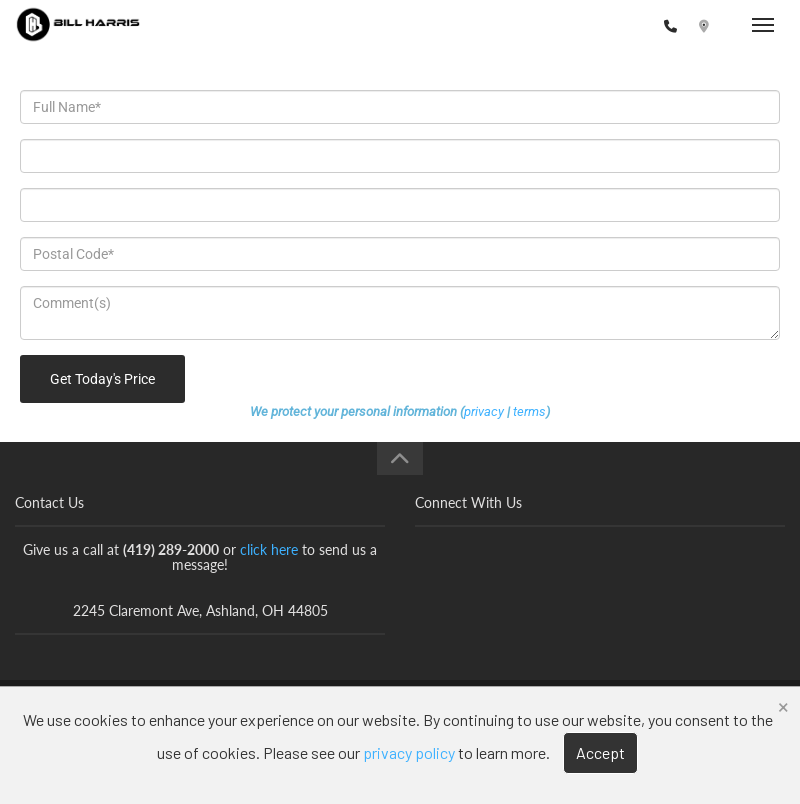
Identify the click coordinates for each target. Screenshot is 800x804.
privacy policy (409, 752)
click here (269, 549)
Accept (600, 752)
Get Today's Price (102, 379)
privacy (484, 411)
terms (529, 411)
